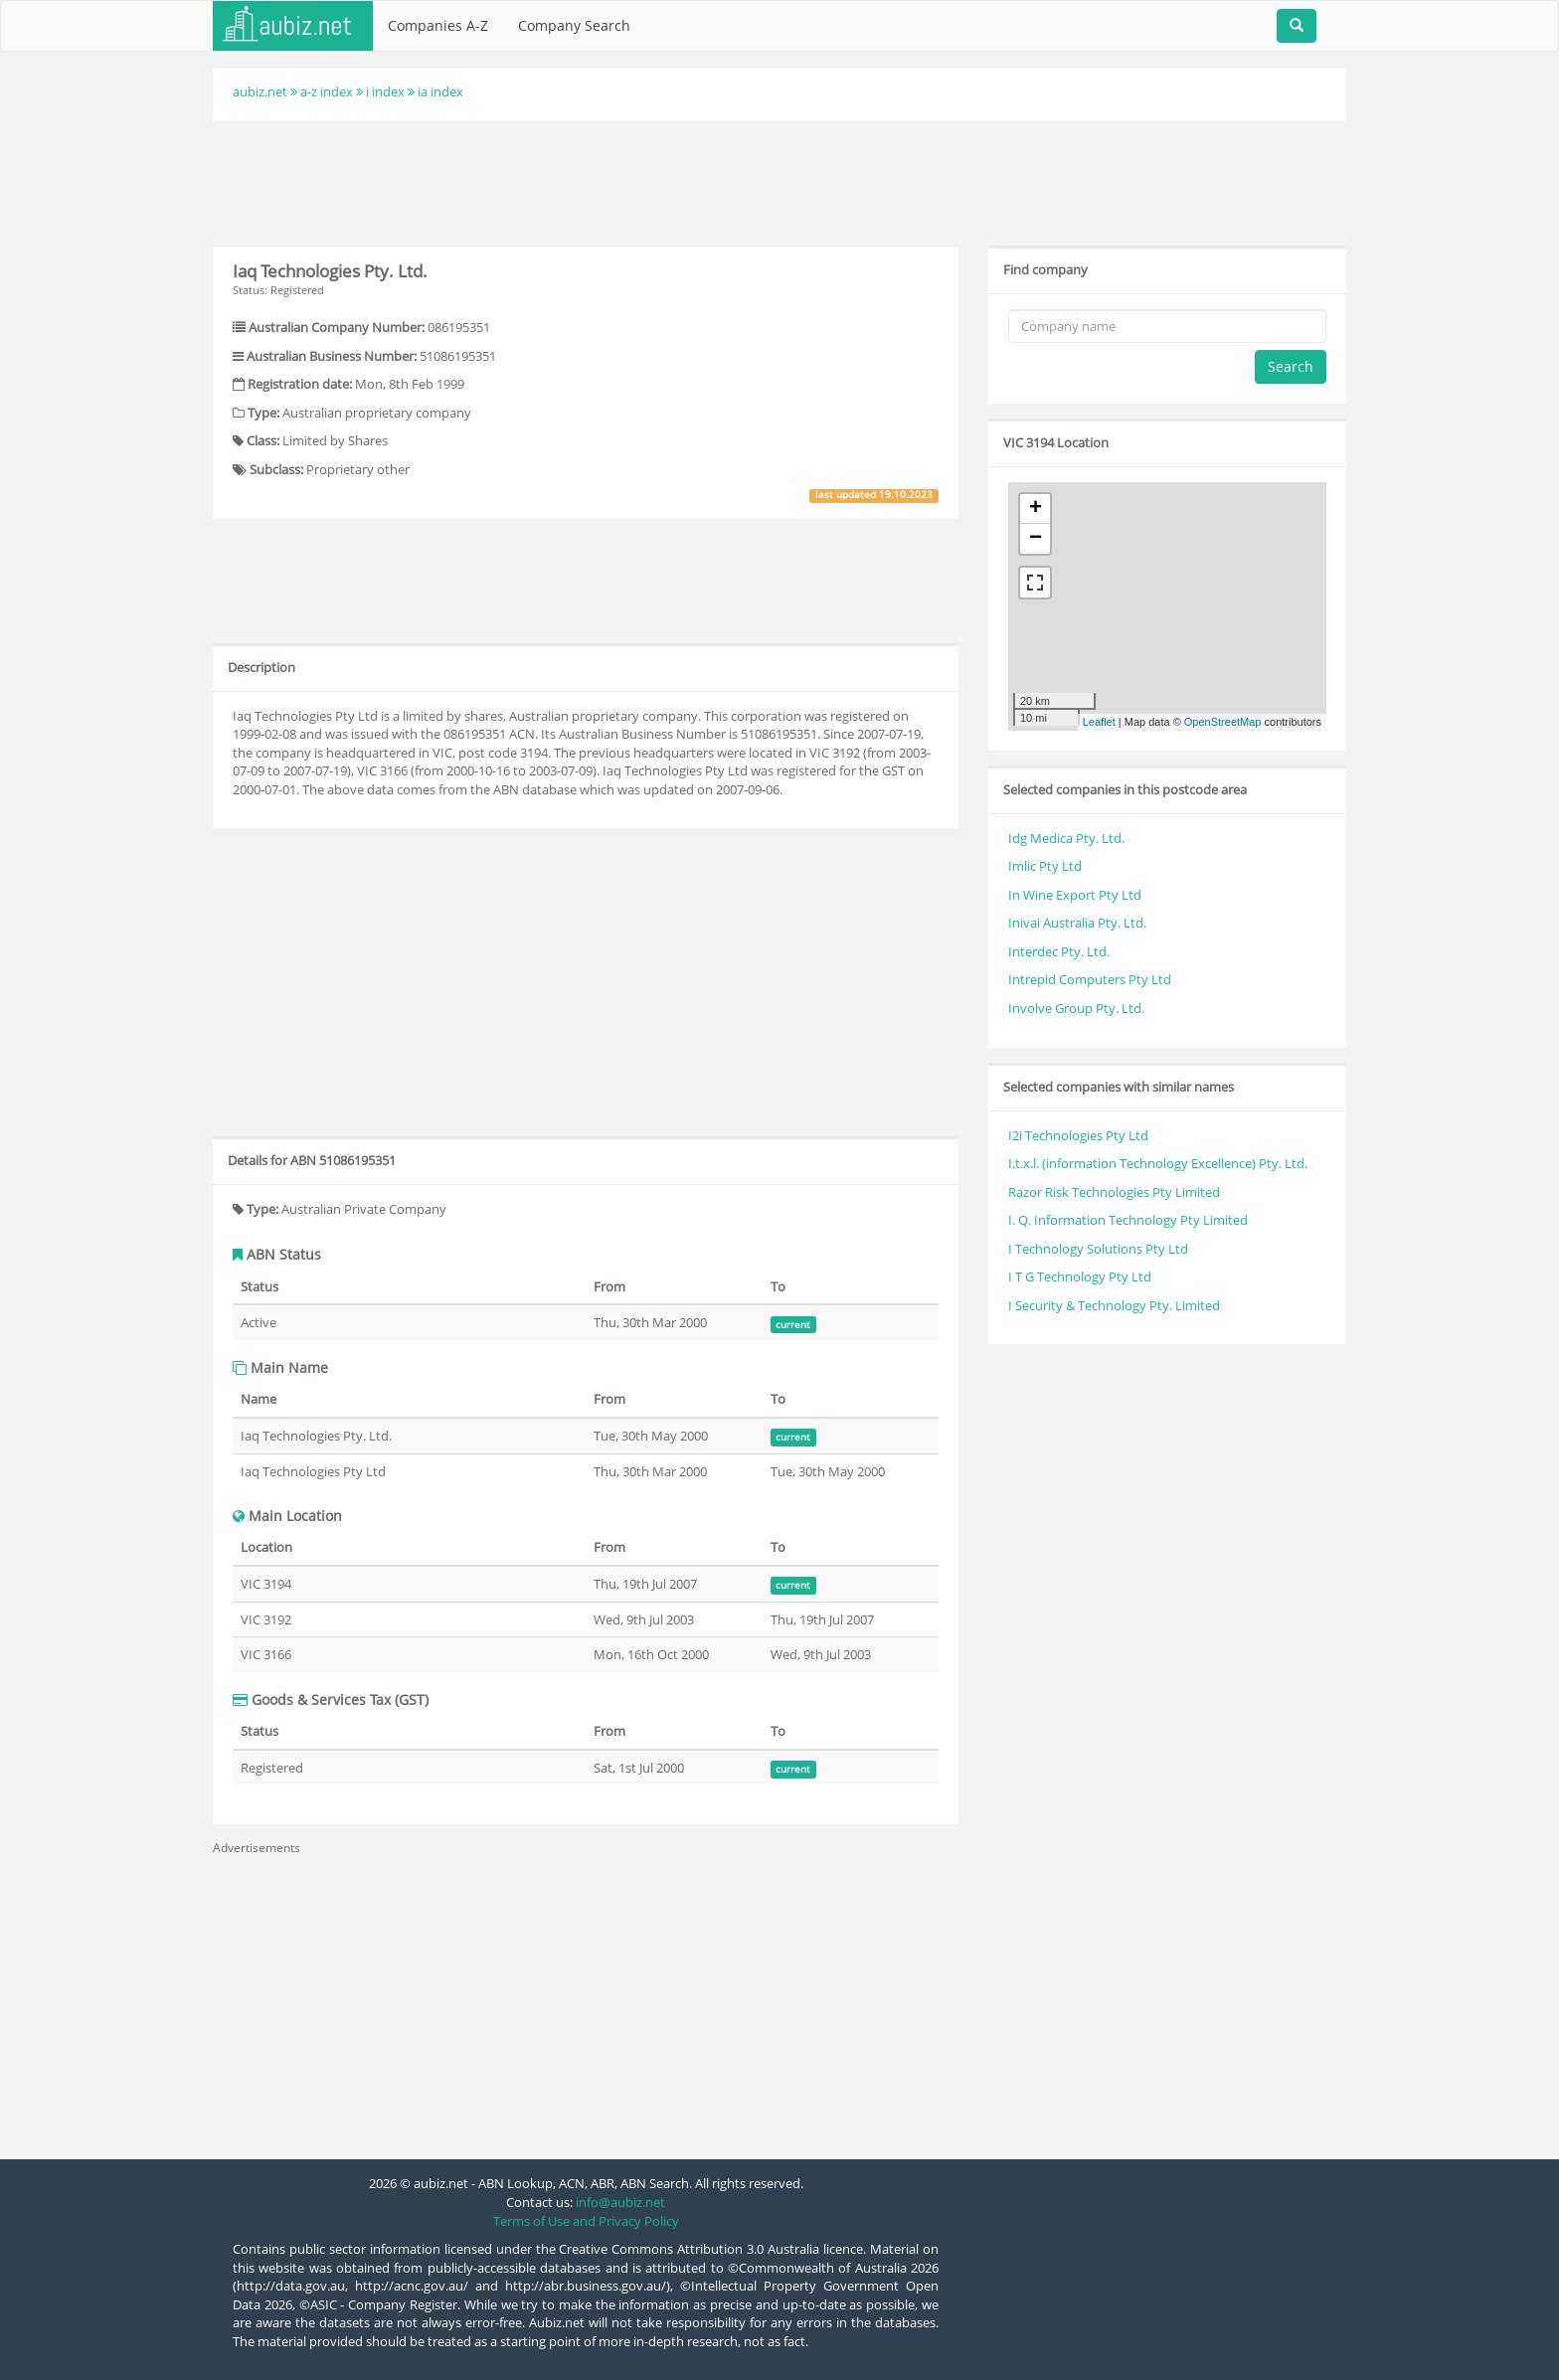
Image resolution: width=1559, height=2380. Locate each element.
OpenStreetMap (1223, 722)
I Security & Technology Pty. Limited (1114, 1305)
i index (385, 91)
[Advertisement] (779, 181)
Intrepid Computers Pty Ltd (1089, 979)
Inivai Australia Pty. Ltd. (1077, 923)
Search (1290, 366)
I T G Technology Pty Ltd (1079, 1276)
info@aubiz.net (620, 2202)
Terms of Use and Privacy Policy (586, 2221)
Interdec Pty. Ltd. (1059, 951)
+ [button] (1035, 509)
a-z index (326, 91)
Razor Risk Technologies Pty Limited (1114, 1192)
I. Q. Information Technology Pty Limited (1128, 1220)
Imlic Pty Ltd (1045, 866)
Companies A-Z (438, 25)
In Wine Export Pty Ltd (1074, 895)
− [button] (1035, 539)
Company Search (574, 25)
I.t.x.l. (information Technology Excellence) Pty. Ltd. (1157, 1163)
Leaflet (1099, 722)
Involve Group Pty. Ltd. (1076, 1008)
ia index (440, 91)
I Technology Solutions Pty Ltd (1098, 1249)
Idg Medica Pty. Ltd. (1066, 838)
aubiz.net (260, 91)
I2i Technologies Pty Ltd (1078, 1135)
